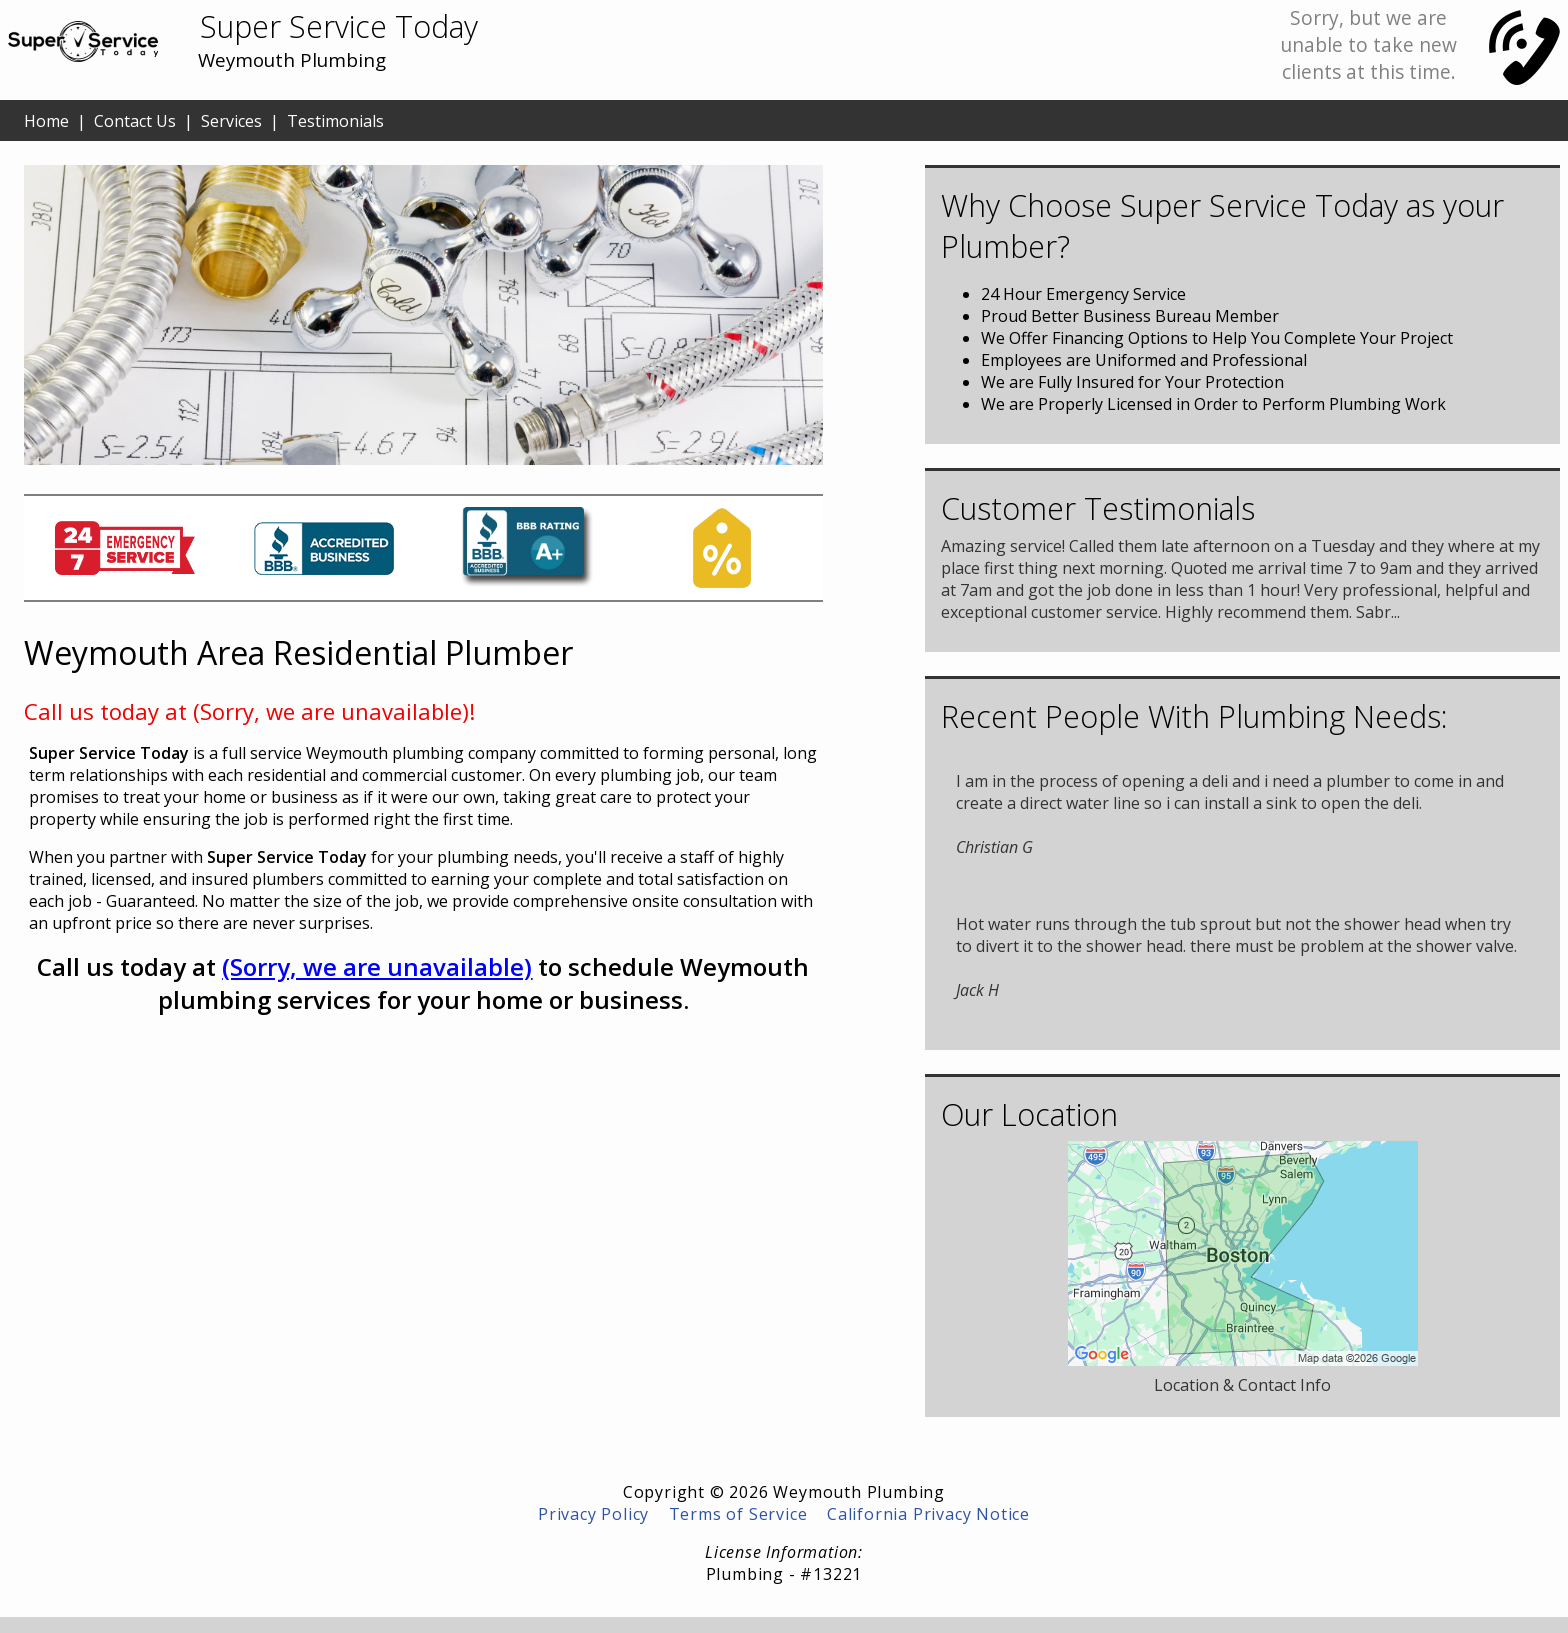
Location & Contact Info (1242, 1385)
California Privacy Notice (928, 1514)
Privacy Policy (593, 1514)
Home (46, 121)
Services (231, 121)
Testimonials (335, 121)
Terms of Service (738, 1514)
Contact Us (135, 121)
